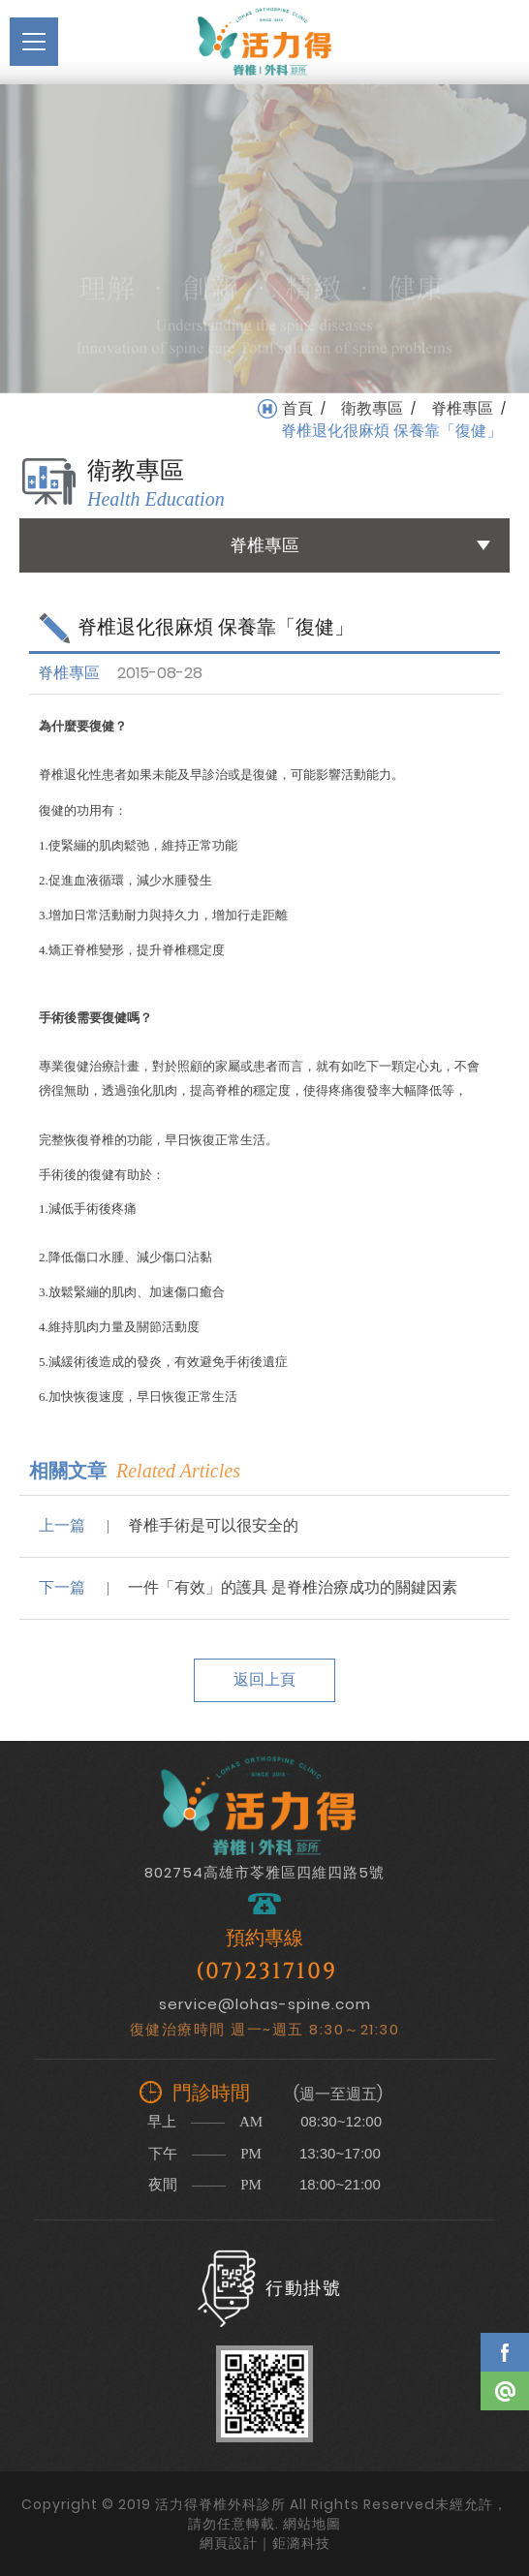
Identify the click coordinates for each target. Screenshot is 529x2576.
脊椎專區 (462, 408)
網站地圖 (312, 2523)
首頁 (297, 408)
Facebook (505, 2352)
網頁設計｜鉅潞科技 (265, 2543)
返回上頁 (264, 1679)
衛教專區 (372, 408)
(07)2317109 (266, 1972)
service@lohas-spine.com (265, 2004)
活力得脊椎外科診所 (264, 42)
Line (505, 2391)
